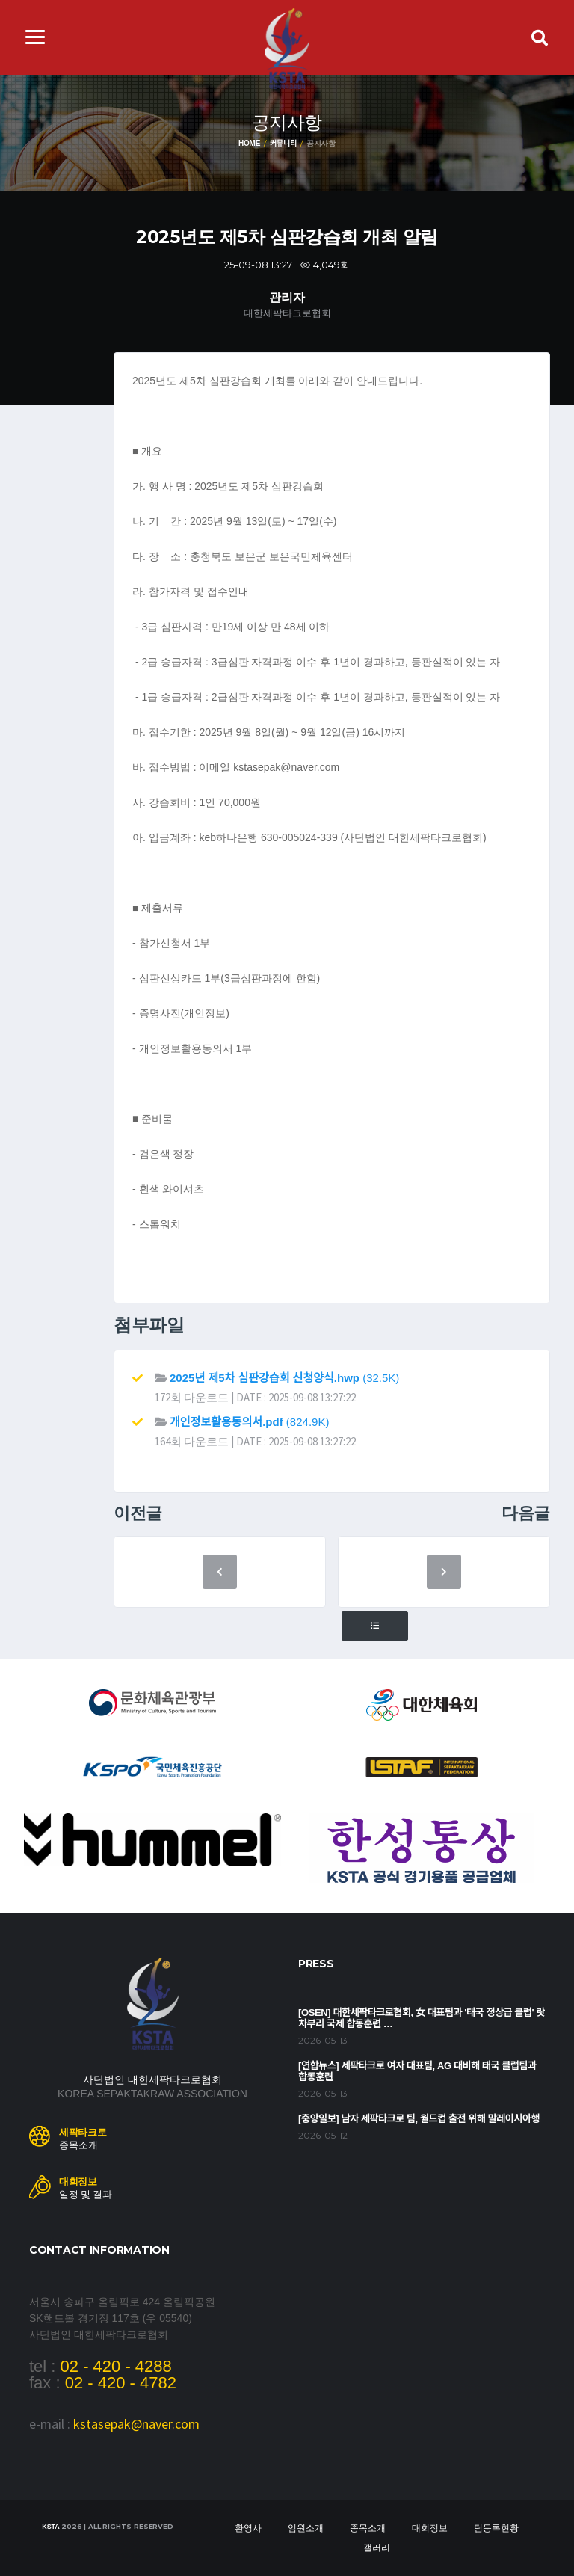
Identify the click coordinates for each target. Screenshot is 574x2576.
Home (249, 143)
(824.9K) (249, 1421)
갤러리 (376, 2547)
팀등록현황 (496, 2528)
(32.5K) (284, 1377)
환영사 (248, 2528)
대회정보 (430, 2528)
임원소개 (306, 2528)
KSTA (50, 2526)
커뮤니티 (283, 143)
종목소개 (368, 2528)
